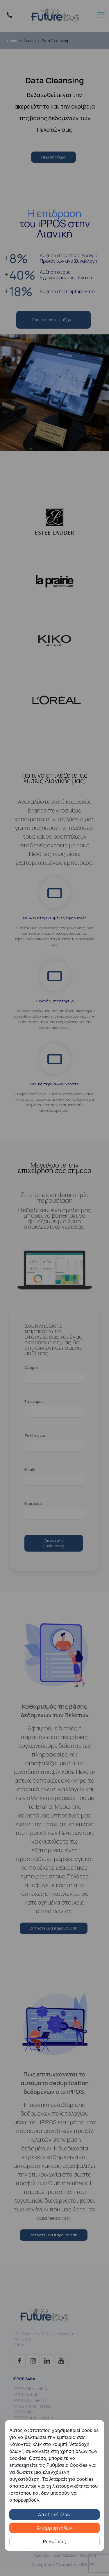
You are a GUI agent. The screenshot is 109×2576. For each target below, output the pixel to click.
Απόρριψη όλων (54, 2528)
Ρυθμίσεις (54, 2541)
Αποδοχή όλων (54, 2514)
